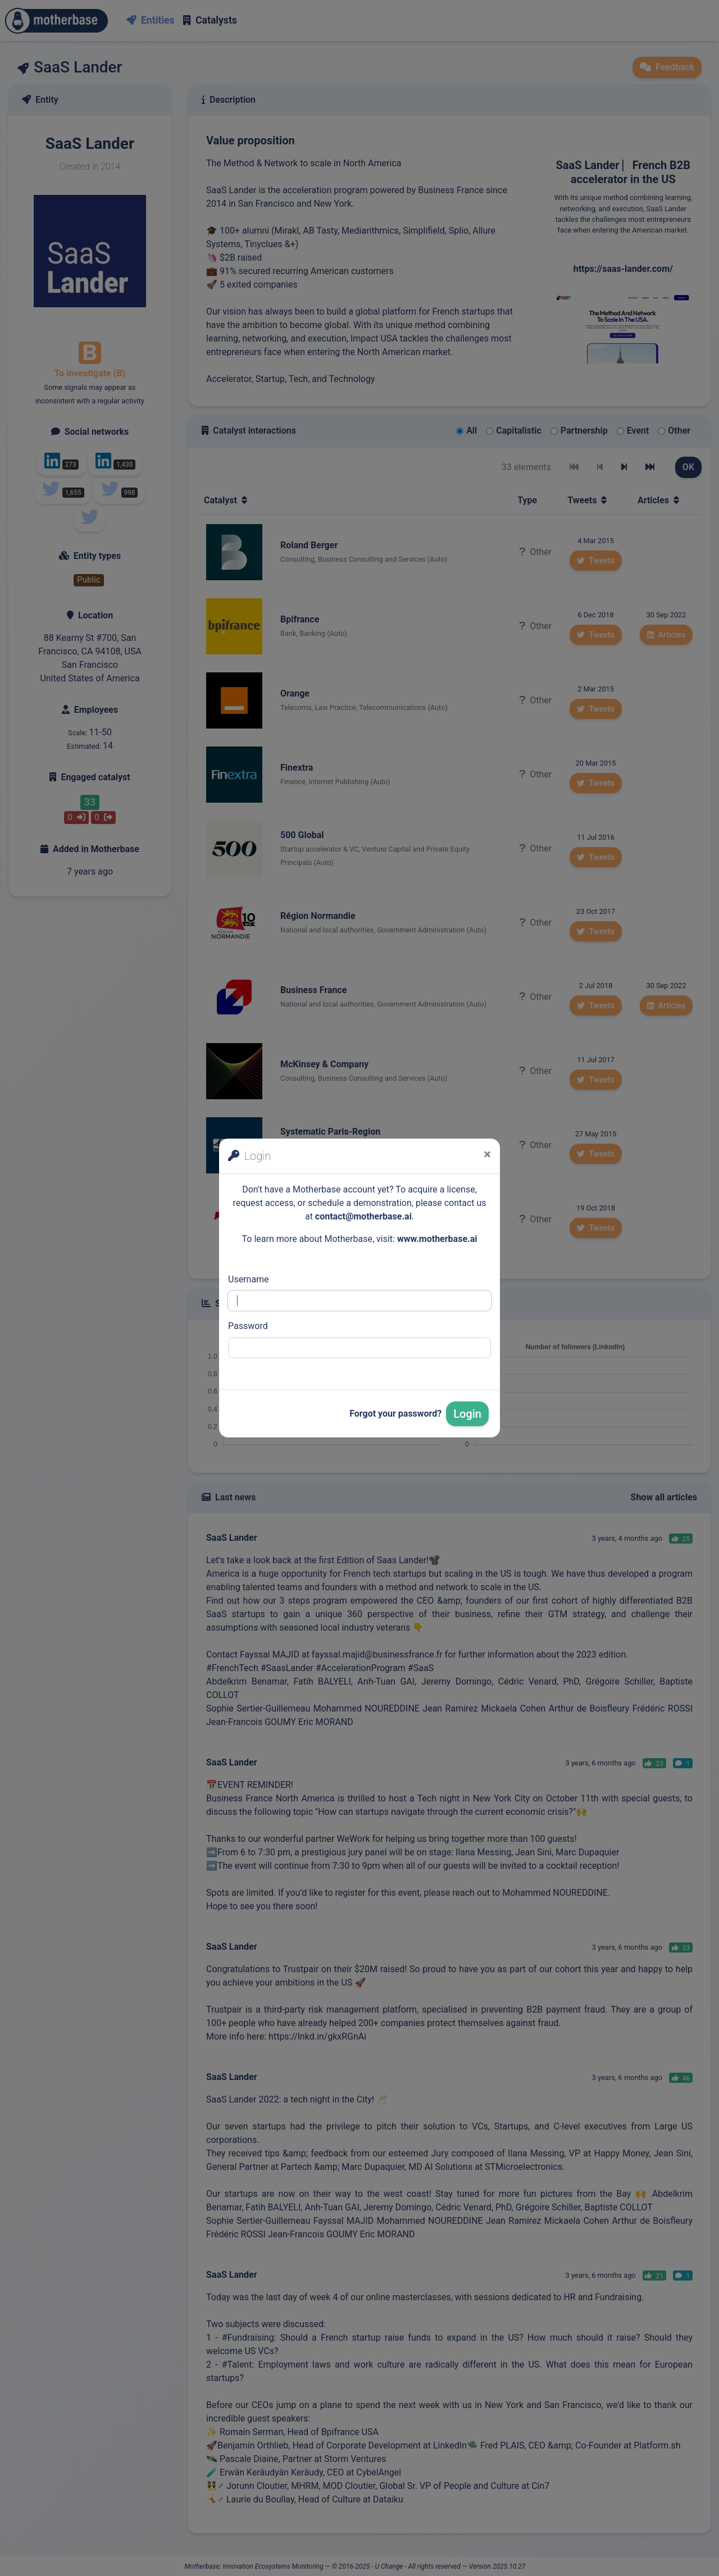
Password (248, 1326)
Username (248, 1279)
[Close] (487, 1154)
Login (467, 1414)
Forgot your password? (395, 1413)
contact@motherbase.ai (363, 1216)
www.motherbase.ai (437, 1239)
